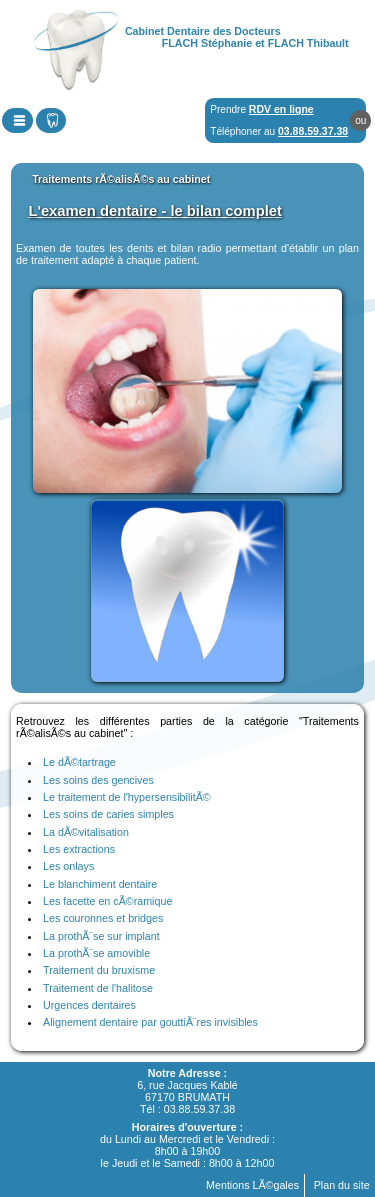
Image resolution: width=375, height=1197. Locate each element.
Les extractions (79, 849)
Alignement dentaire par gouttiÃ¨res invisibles (150, 1022)
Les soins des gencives (98, 780)
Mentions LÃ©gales (252, 1185)
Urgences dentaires (89, 1005)
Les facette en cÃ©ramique (107, 901)
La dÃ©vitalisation (86, 832)
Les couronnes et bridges (103, 918)
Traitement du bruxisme (99, 970)
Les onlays (68, 866)
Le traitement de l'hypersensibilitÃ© (127, 797)
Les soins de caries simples (108, 814)
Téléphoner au (279, 131)
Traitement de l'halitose (98, 988)
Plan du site (342, 1185)
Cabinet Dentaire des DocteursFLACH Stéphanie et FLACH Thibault (237, 37)
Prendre (261, 109)
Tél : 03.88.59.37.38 (187, 1109)
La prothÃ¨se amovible (96, 953)
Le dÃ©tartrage (79, 762)
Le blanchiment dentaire (100, 884)
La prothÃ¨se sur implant (101, 936)
